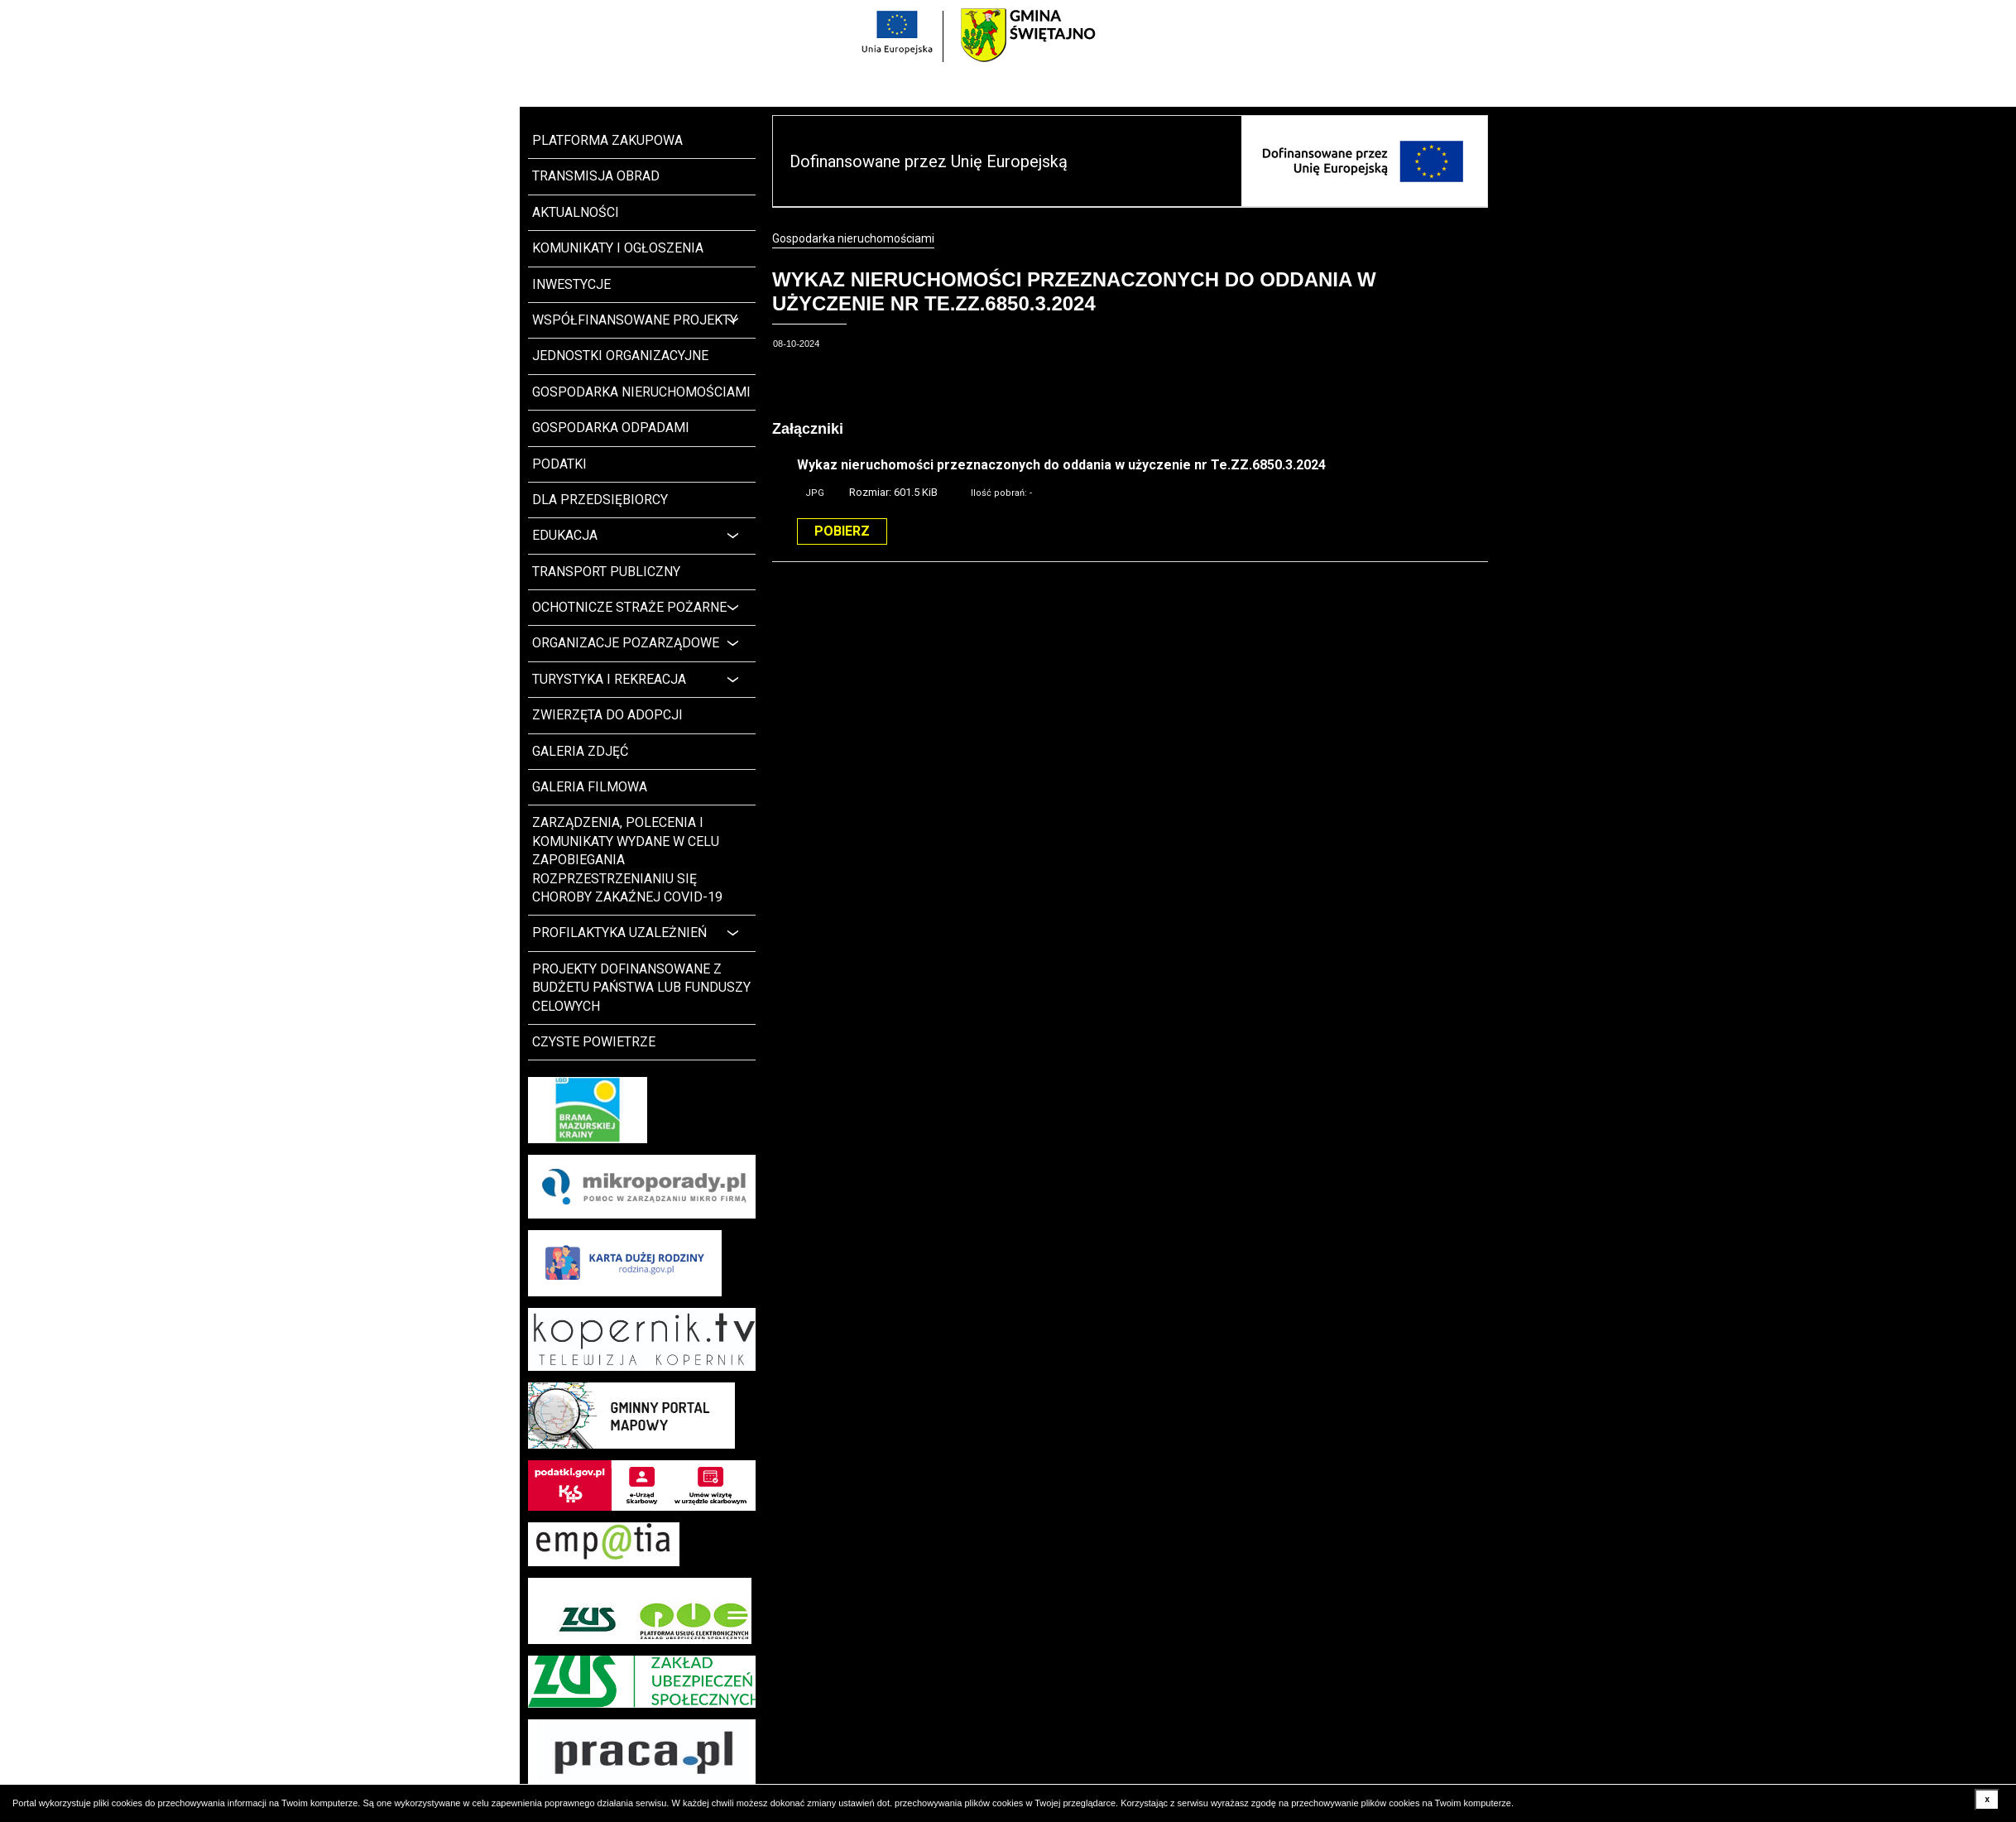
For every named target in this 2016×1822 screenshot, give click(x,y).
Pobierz (842, 531)
